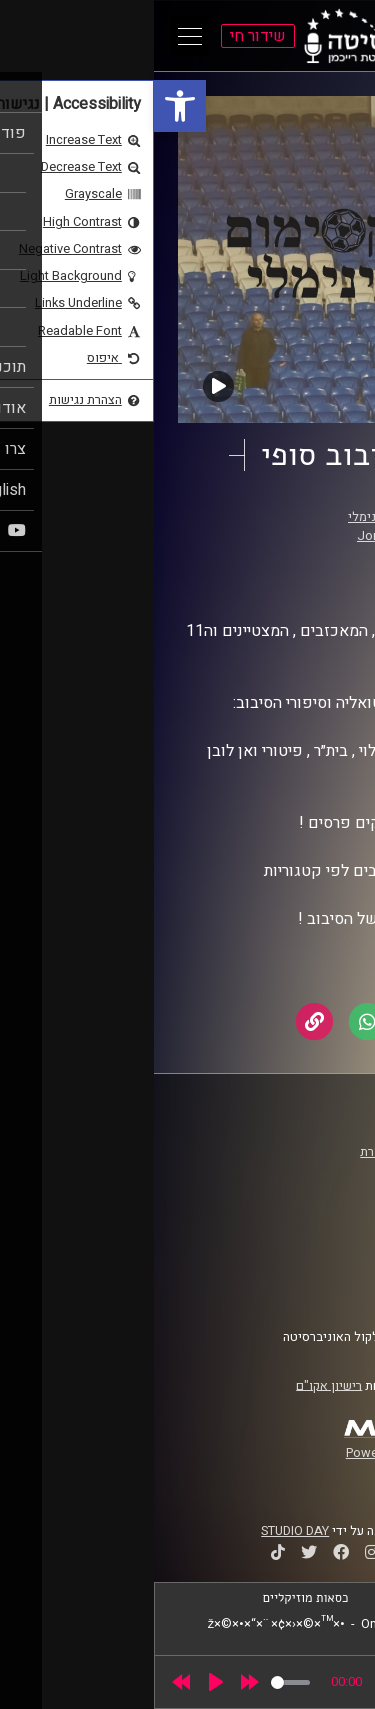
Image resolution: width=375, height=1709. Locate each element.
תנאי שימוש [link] (309, 1251)
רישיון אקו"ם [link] (175, 1385)
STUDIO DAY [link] (141, 1531)
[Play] (62, 1682)
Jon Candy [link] (234, 536)
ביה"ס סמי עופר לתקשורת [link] (273, 1152)
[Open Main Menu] (36, 36)
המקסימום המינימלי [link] (246, 517)
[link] (26, 106)
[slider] (136, 1682)
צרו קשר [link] (319, 1289)
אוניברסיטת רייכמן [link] (291, 1171)
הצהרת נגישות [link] (303, 1270)
